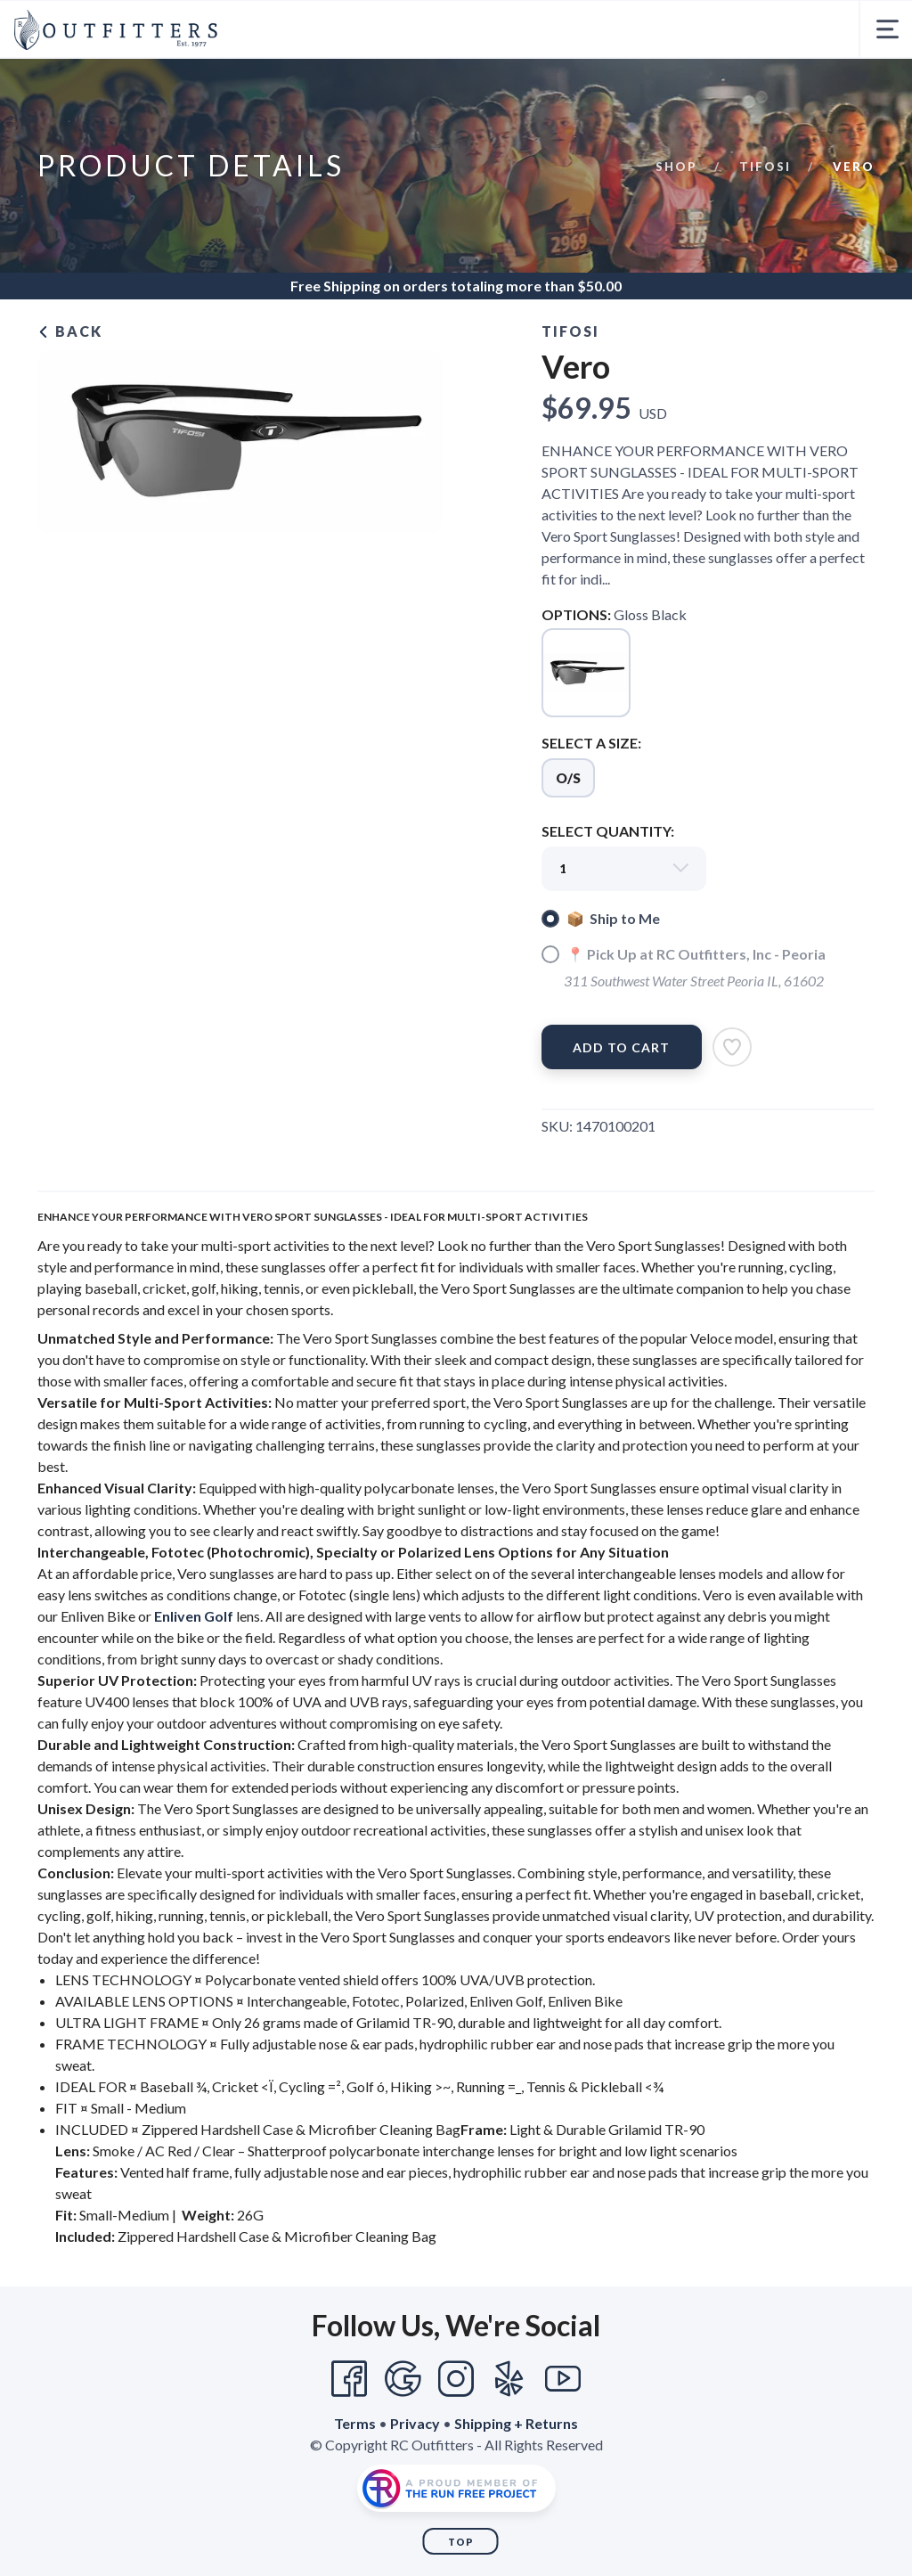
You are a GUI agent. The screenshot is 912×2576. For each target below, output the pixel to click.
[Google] (402, 2379)
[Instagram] (456, 2379)
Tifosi (765, 166)
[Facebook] (349, 2379)
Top (461, 2541)
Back (69, 331)
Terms (355, 2423)
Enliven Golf (193, 1615)
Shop (676, 166)
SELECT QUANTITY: (608, 830)
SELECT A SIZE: (591, 742)
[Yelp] (509, 2379)
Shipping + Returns (516, 2423)
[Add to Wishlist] (732, 1047)
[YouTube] (563, 2379)
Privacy (415, 2423)
